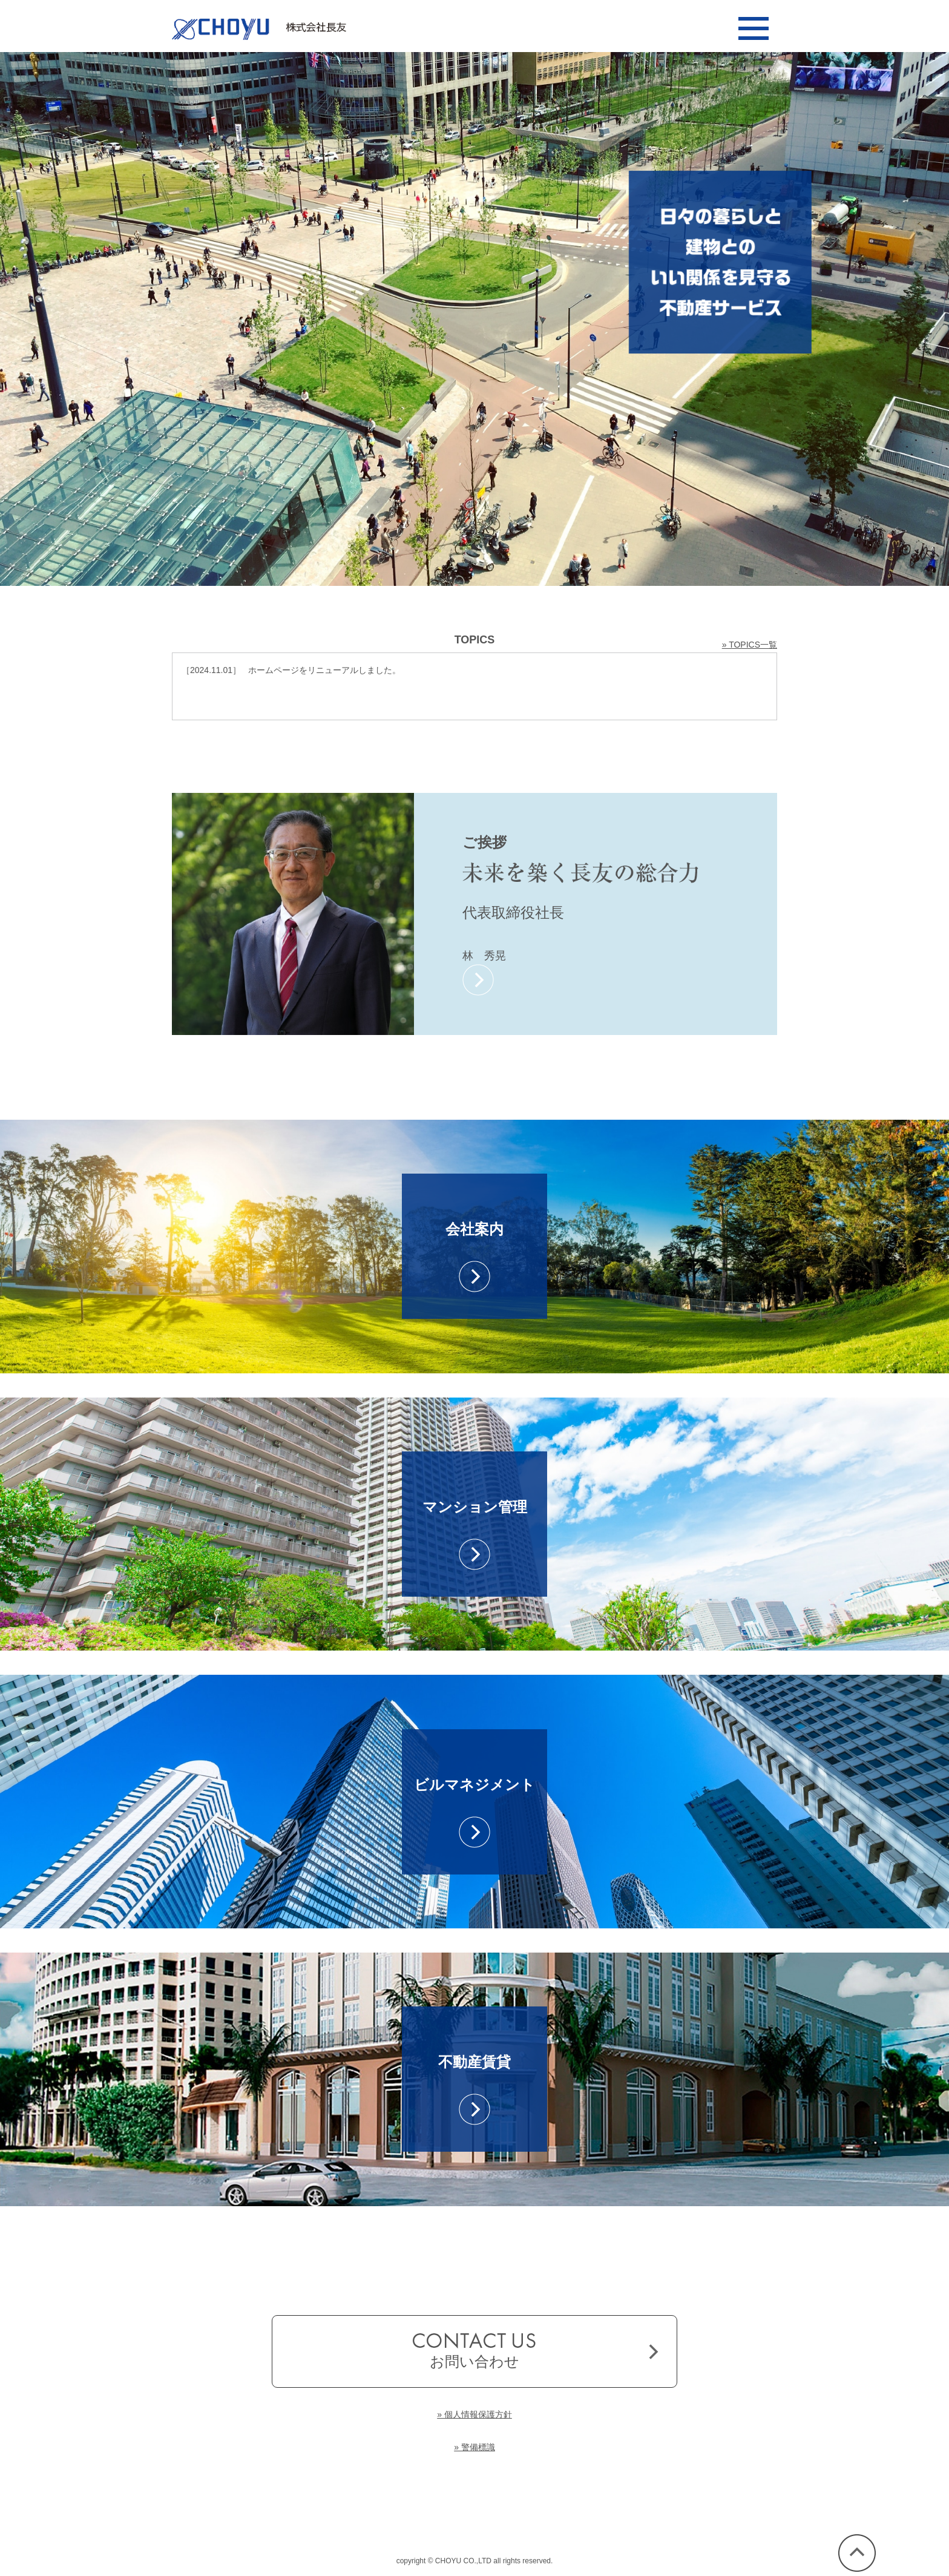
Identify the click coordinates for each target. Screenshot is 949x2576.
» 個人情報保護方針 (474, 2414)
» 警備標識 (474, 2447)
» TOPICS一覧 (749, 644)
